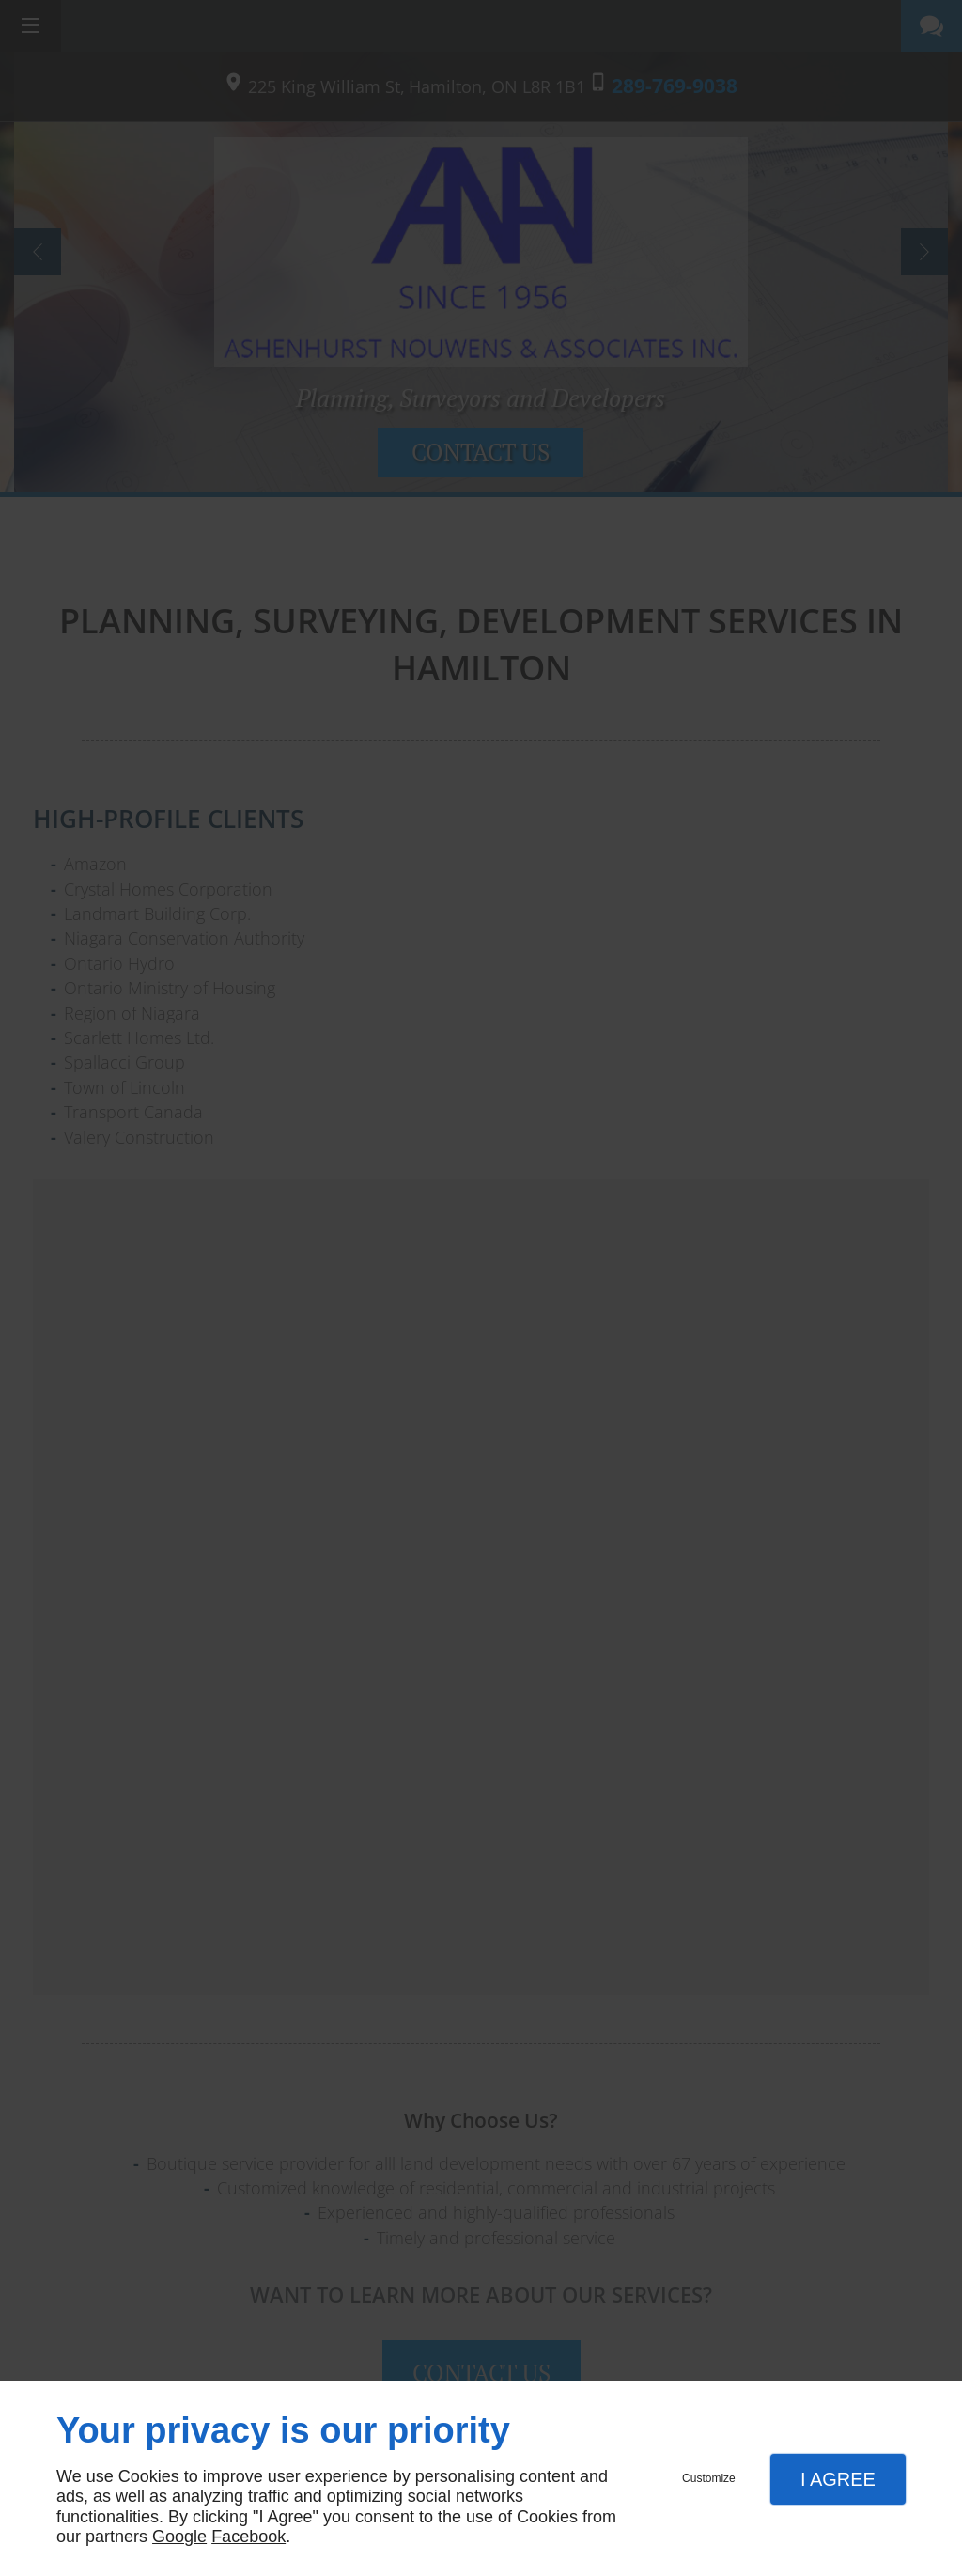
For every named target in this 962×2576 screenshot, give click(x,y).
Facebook (248, 2536)
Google (179, 2536)
